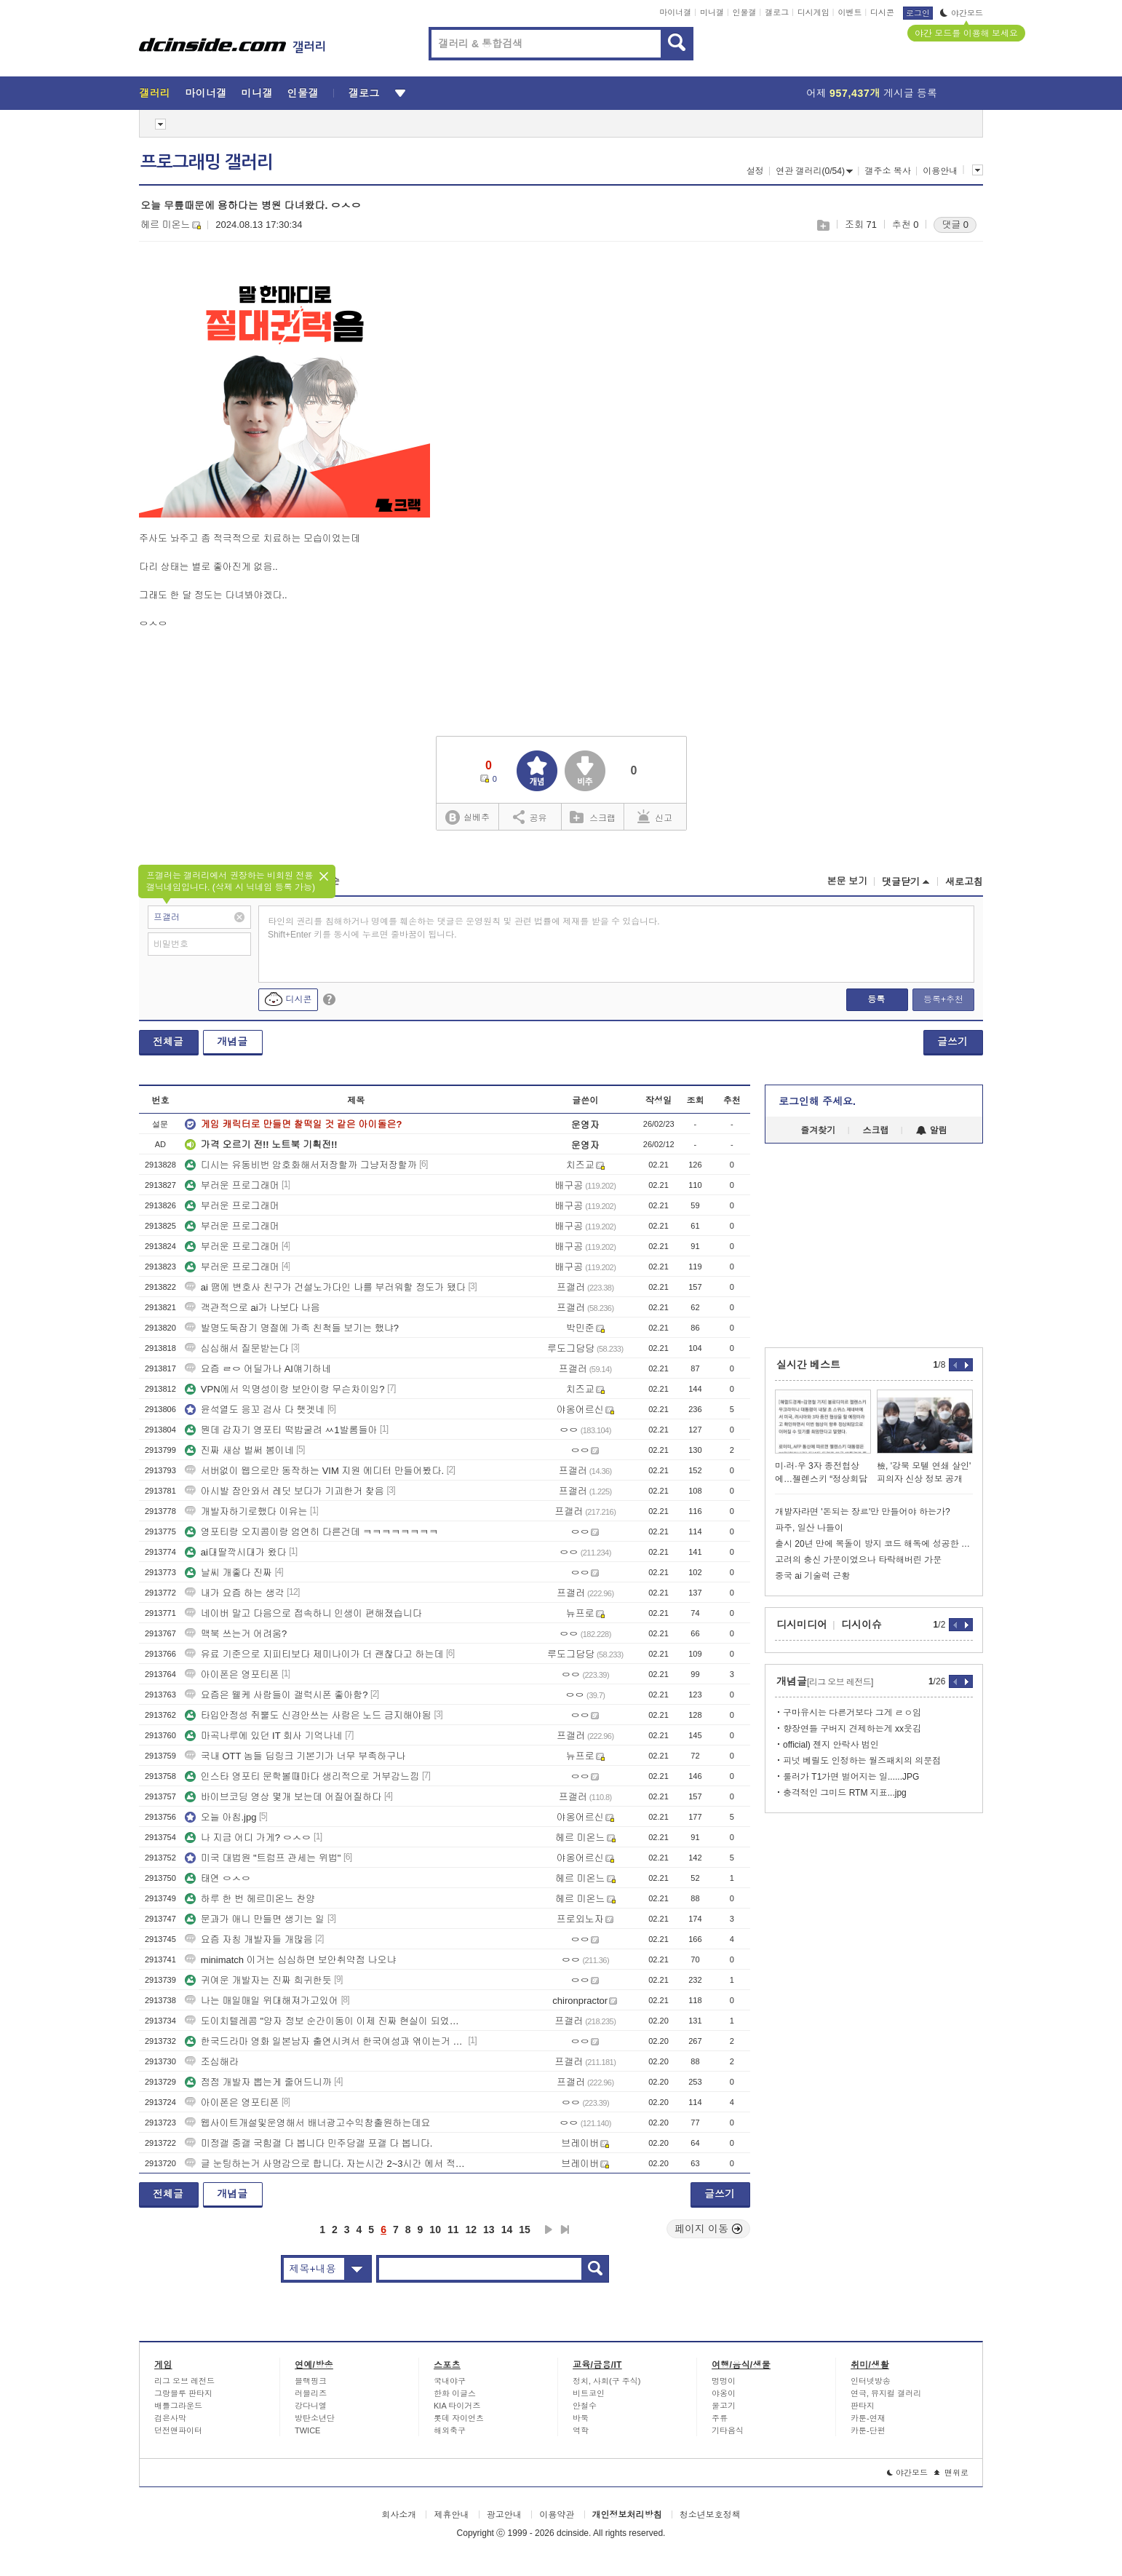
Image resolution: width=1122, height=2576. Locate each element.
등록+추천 (943, 999)
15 (524, 2229)
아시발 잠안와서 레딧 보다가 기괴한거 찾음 (284, 1491)
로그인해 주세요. (817, 1101)
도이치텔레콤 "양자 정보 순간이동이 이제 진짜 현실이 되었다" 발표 (325, 2021)
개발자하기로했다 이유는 (246, 1511)
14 (507, 2229)
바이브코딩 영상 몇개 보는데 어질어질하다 (283, 1796)
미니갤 (712, 12)
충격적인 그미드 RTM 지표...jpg (845, 1793)
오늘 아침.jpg (221, 1817)
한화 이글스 (455, 2393)
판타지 (863, 2405)
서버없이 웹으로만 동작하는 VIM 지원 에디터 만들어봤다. (314, 1470)
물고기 (724, 2405)
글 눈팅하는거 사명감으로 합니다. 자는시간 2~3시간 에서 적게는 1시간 (325, 2163)
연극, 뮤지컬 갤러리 (886, 2393)
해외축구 (450, 2430)
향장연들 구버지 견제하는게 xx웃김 (852, 1729)
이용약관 (556, 2515)
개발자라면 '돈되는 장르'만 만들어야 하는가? (862, 1512)
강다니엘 (311, 2405)
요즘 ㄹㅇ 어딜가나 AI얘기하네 (258, 1368)
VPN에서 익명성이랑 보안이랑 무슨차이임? (285, 1389)
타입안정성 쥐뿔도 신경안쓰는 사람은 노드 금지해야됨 (308, 1715)
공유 (530, 816)
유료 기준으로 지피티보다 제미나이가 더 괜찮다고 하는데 (314, 1654)
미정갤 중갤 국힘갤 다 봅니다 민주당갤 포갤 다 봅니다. (309, 2143)
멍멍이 (724, 2381)
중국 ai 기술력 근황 (812, 1576)
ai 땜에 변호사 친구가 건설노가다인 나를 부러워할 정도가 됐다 (325, 1287)
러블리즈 (311, 2393)
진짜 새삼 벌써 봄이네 (239, 1450)
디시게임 (813, 12)
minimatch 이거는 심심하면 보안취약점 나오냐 (291, 1959)
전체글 (168, 1041)
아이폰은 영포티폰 (232, 1674)
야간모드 (961, 13)
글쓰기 (952, 1041)
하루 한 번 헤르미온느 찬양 (250, 1898)
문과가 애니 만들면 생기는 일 (255, 1919)
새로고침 (964, 881)
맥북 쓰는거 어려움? (236, 1633)
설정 (755, 171)
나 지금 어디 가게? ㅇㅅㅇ (248, 1837)
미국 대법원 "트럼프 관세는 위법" (263, 1857)
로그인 (918, 13)
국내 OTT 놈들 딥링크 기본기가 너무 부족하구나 (295, 1756)
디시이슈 (861, 1624)
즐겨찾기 (817, 1130)
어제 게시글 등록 (871, 93)
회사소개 (398, 2515)
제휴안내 (451, 2515)
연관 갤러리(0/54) (814, 171)
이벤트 (849, 12)
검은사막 (170, 2418)
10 (435, 2229)
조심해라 (212, 2061)
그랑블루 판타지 (183, 2393)
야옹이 (724, 2393)
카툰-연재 (868, 2418)
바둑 (581, 2418)
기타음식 (728, 2430)
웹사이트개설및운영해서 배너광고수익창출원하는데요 (308, 2122)
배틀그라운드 (178, 2405)
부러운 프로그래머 (232, 1185)
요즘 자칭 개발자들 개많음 (249, 1939)
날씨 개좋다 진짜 (228, 1572)
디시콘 (882, 12)
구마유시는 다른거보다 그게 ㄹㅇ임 (852, 1713)
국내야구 (450, 2381)
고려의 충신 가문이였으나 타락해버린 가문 (858, 1560)
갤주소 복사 (887, 171)
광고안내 (504, 2515)
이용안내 (940, 171)
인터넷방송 (871, 2381)
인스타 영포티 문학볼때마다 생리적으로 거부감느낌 (302, 1776)
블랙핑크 (311, 2381)
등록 (876, 999)
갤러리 (154, 93)
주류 (720, 2418)
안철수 (585, 2405)
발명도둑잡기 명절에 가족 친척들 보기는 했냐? (292, 1328)
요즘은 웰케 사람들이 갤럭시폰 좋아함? (276, 1694)
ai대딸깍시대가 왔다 (236, 1552)
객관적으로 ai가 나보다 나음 (252, 1307)
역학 (581, 2430)
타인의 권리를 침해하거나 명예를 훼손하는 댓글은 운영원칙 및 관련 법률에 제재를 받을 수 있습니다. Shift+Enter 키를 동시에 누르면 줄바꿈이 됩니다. (464, 928)
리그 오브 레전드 (184, 2381)
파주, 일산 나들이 (809, 1528)
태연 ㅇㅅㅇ (218, 1878)
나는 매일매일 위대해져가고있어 (261, 2000)
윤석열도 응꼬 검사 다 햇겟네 (255, 1409)
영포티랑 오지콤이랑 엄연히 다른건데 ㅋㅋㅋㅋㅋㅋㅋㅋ (311, 1531)
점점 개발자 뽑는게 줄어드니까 (258, 2082)
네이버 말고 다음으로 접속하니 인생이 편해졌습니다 (303, 1613)
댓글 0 (955, 224)
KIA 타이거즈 (457, 2405)
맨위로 (951, 2472)
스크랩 (822, 225)
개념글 (232, 1041)
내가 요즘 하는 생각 (235, 1593)
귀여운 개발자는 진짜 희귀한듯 (258, 1980)
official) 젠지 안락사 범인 (831, 1745)
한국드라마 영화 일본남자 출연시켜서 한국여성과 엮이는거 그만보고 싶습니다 (325, 2041)
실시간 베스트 (808, 1365)
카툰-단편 (868, 2430)
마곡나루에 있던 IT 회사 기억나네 (264, 1735)
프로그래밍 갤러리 (206, 162)
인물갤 (745, 12)
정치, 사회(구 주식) (607, 2381)
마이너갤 (675, 12)
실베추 (467, 817)
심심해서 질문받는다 (237, 1348)
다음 (548, 2229)
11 (453, 2229)
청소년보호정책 (710, 2515)
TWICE (307, 2430)
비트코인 (589, 2393)
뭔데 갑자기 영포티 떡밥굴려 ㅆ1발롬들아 (281, 1429)
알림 (931, 1130)
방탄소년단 (315, 2418)
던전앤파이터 (178, 2430)
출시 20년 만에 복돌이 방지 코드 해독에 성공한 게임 (874, 1544)
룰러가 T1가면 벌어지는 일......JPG (851, 1777)
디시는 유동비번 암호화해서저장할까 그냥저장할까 (301, 1165)
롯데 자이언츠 (459, 2418)
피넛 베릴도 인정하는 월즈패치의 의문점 (862, 1761)
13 (489, 2229)
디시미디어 (801, 1624)
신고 (654, 816)
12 (471, 2229)
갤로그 (777, 12)
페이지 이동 (709, 2229)
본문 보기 (847, 881)
